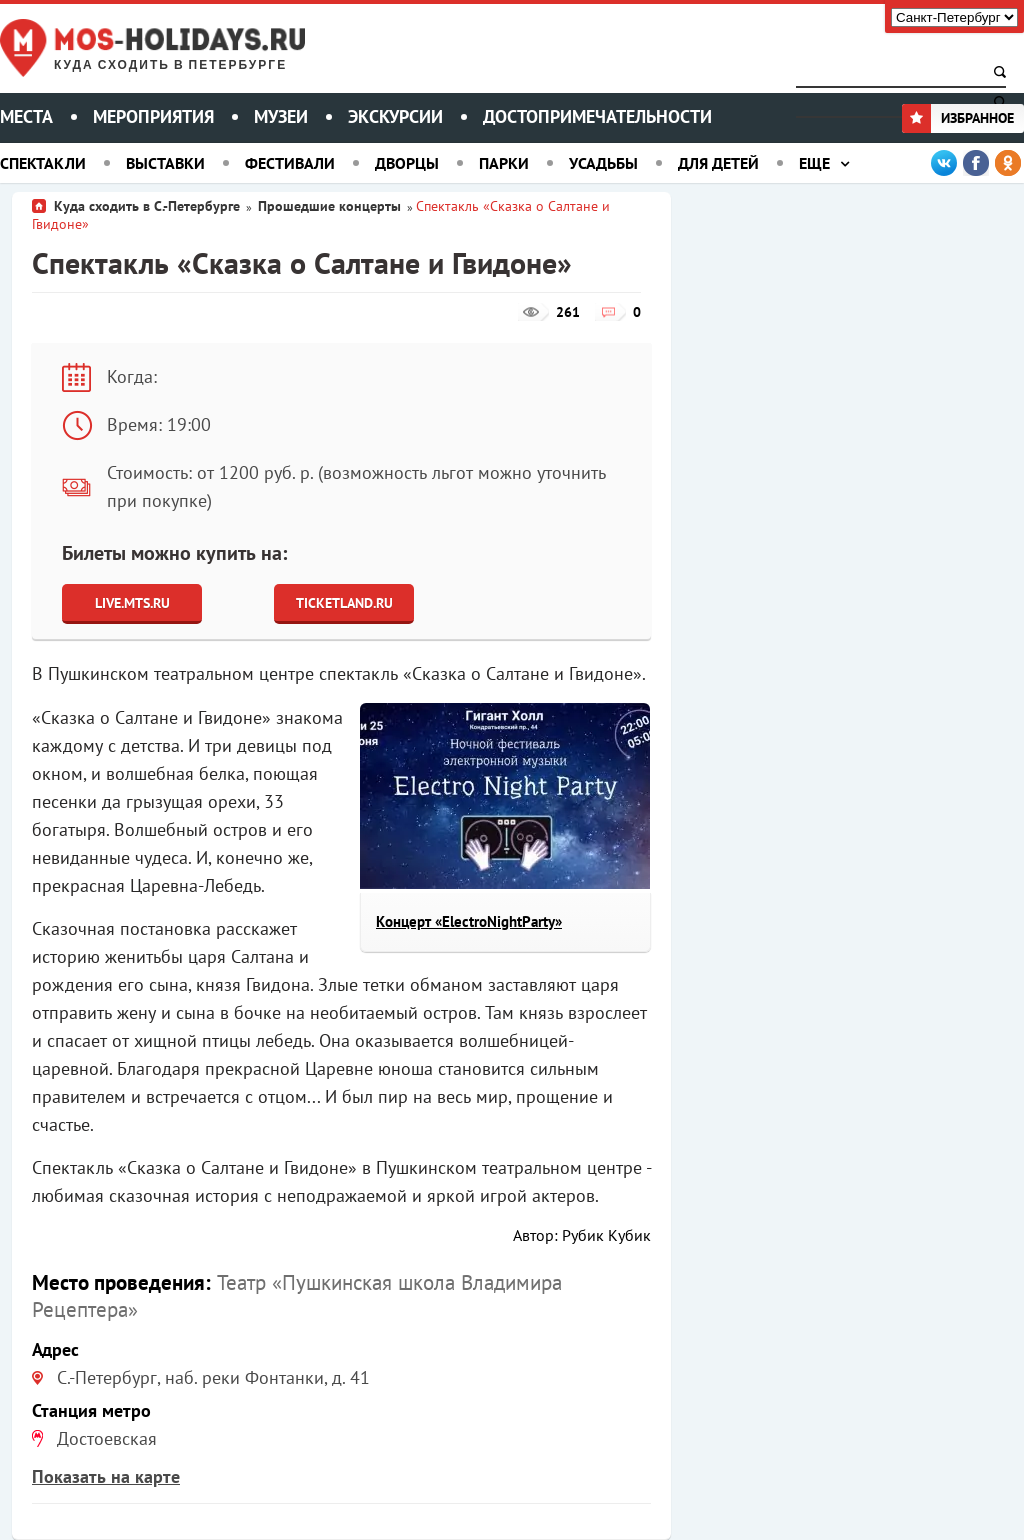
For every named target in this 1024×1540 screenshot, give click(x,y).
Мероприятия (153, 116)
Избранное (958, 118)
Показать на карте (106, 1476)
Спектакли (43, 163)
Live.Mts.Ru (132, 603)
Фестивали (290, 163)
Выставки (165, 163)
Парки (504, 163)
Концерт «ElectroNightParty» (469, 921)
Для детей (718, 163)
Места (26, 116)
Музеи (281, 116)
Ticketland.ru (344, 603)
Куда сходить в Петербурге (170, 65)
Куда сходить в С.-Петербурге (147, 206)
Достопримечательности (597, 116)
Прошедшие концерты (329, 206)
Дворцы (407, 163)
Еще (814, 163)
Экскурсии (395, 116)
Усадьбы (603, 163)
